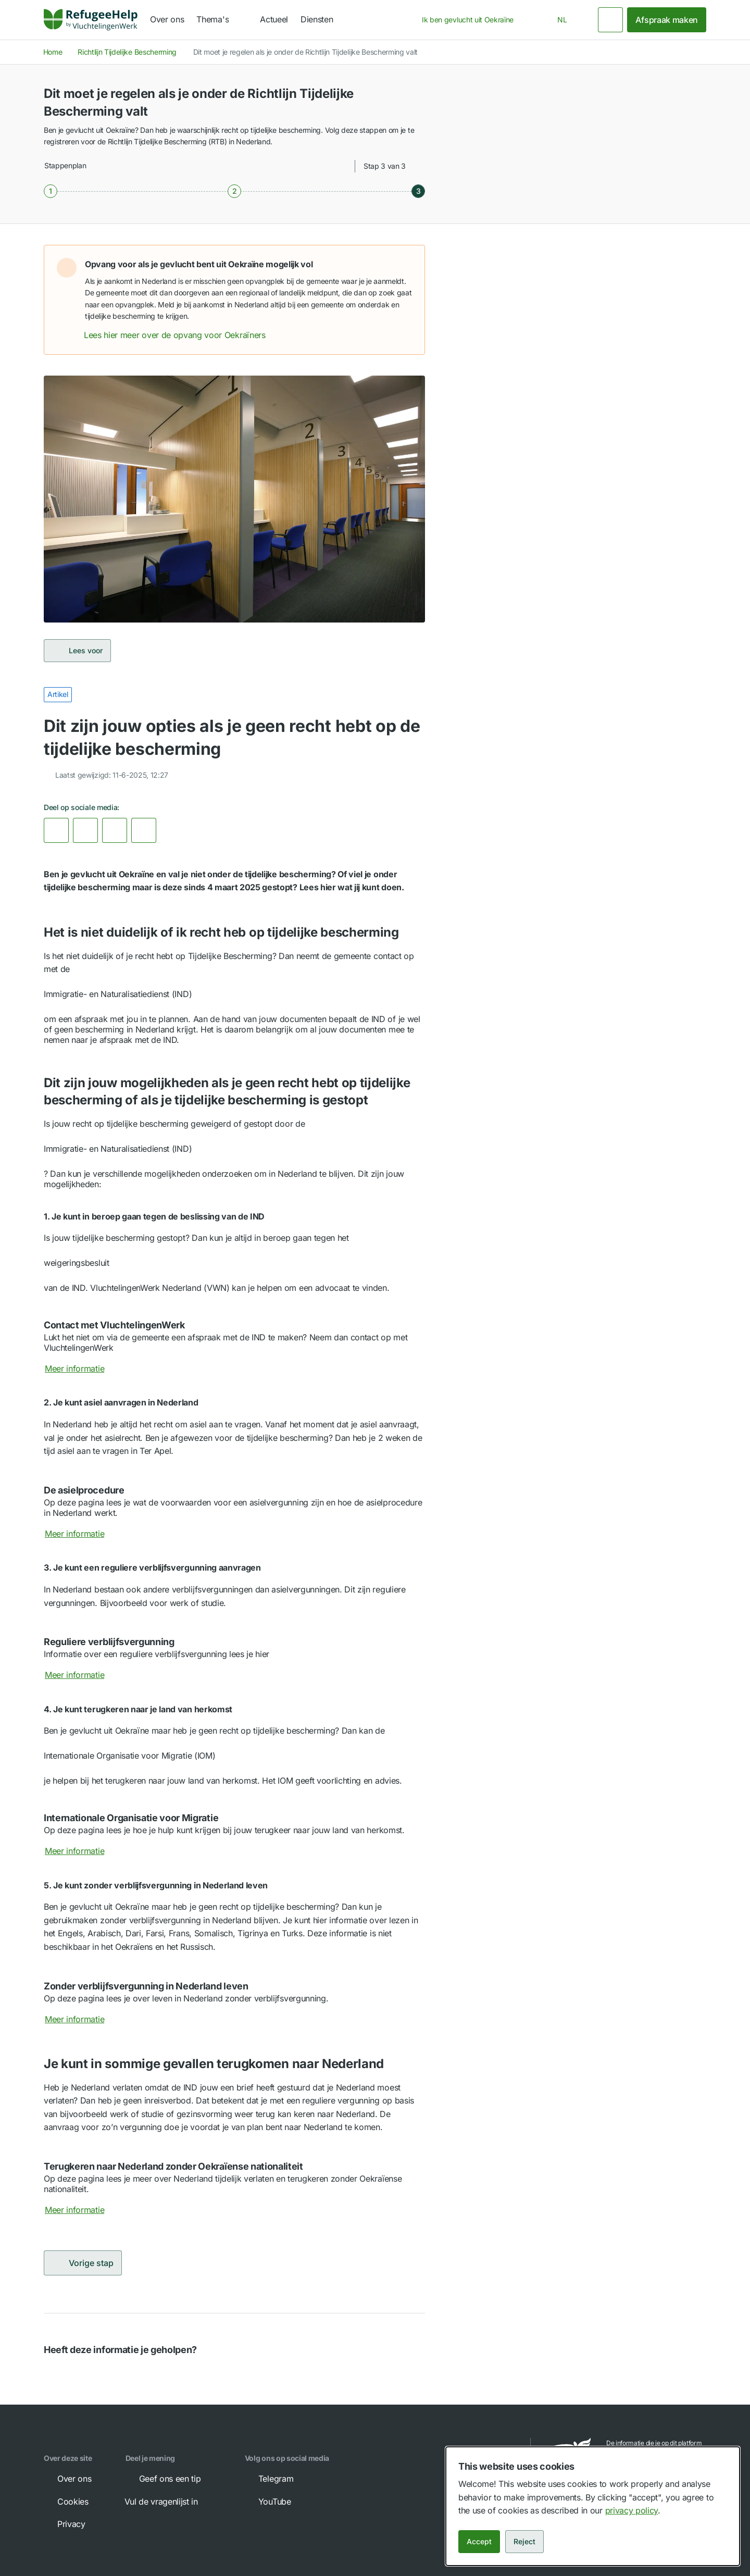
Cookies (66, 2501)
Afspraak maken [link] (666, 20)
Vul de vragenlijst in (168, 2501)
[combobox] (470, 20)
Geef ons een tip (162, 2478)
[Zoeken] (610, 19)
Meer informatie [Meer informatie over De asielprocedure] (82, 1533)
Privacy (64, 2524)
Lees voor (77, 650)
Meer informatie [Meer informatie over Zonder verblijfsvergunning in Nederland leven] (82, 2019)
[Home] (91, 20)
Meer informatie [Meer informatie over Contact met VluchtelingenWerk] (82, 1368)
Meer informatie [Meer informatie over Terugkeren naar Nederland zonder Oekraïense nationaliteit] (82, 2210)
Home (53, 51)
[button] (405, 264)
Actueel (274, 19)
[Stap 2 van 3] (234, 191)
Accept (479, 2541)
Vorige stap (83, 2263)
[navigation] (221, 20)
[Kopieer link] (143, 830)
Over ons (167, 19)
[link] (91, 20)
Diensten (317, 19)
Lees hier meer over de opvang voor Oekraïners (182, 335)
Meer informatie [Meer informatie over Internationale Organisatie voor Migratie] (82, 1851)
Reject (524, 2541)
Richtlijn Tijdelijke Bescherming (127, 51)
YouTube (267, 2501)
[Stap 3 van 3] (418, 191)
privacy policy (631, 2510)
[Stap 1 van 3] (50, 191)
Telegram (268, 2478)
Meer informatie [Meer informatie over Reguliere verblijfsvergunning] (82, 1675)
